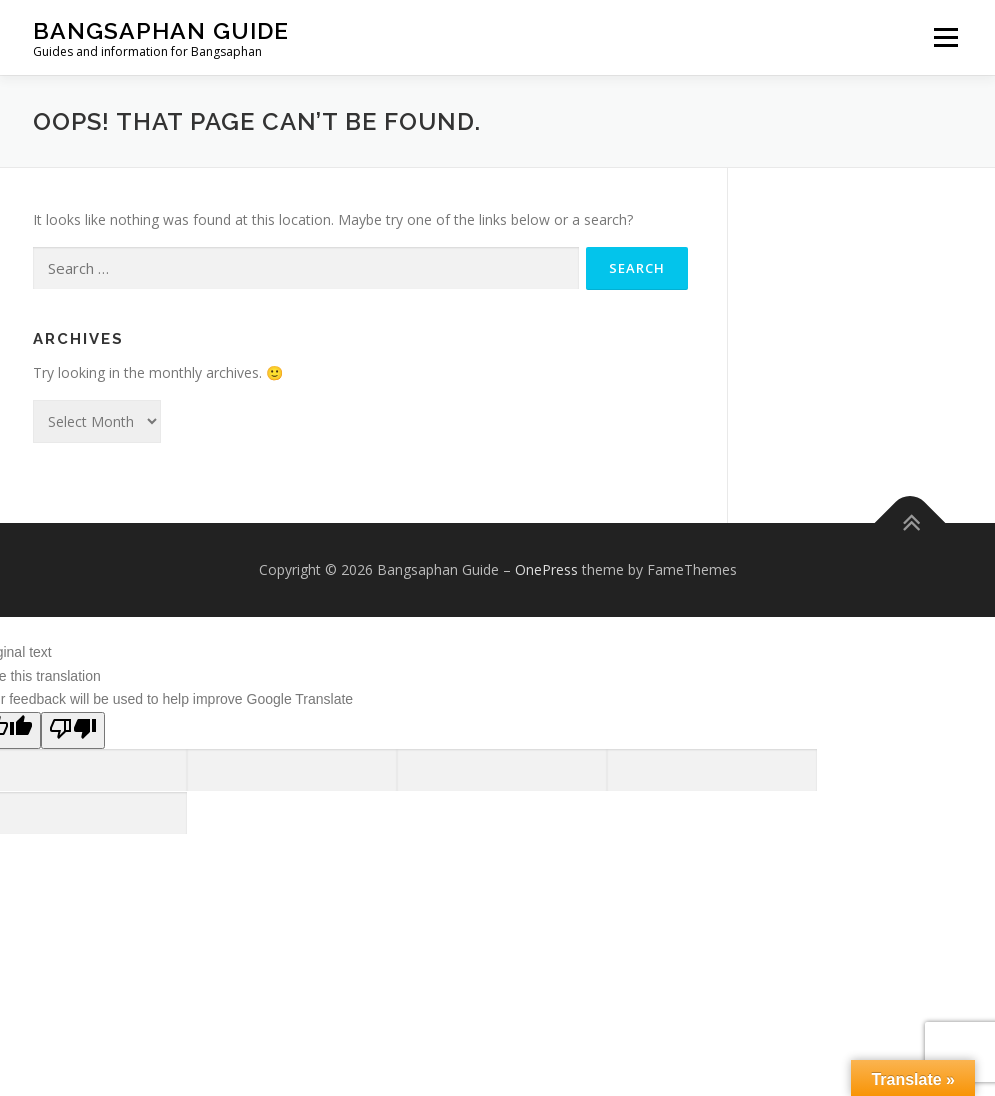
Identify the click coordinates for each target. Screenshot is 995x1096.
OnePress (546, 569)
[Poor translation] (73, 730)
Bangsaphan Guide (161, 30)
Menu (945, 37)
